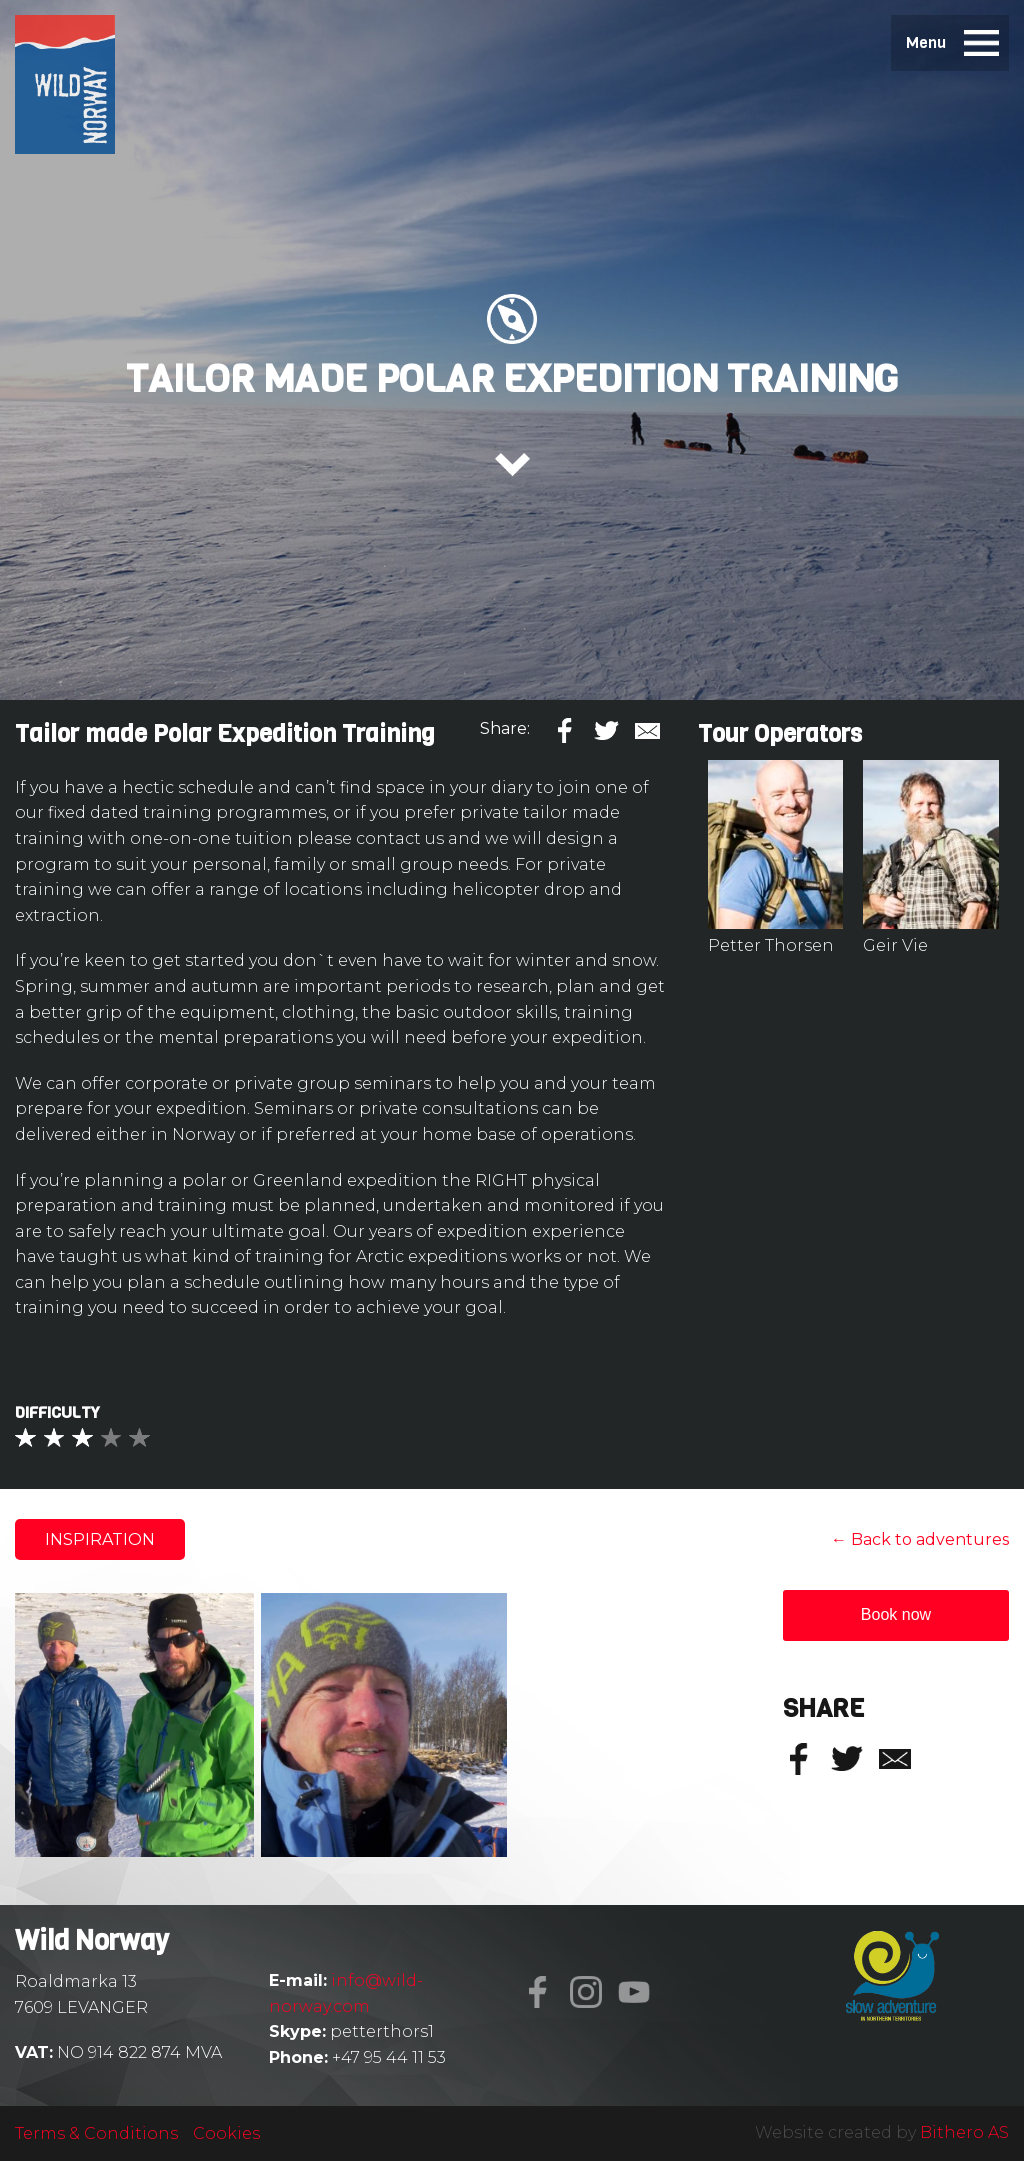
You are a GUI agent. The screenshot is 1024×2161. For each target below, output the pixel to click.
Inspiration (100, 1539)
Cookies (226, 2133)
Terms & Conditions (96, 2133)
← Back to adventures (920, 1539)
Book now (896, 1614)
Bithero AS (964, 2132)
